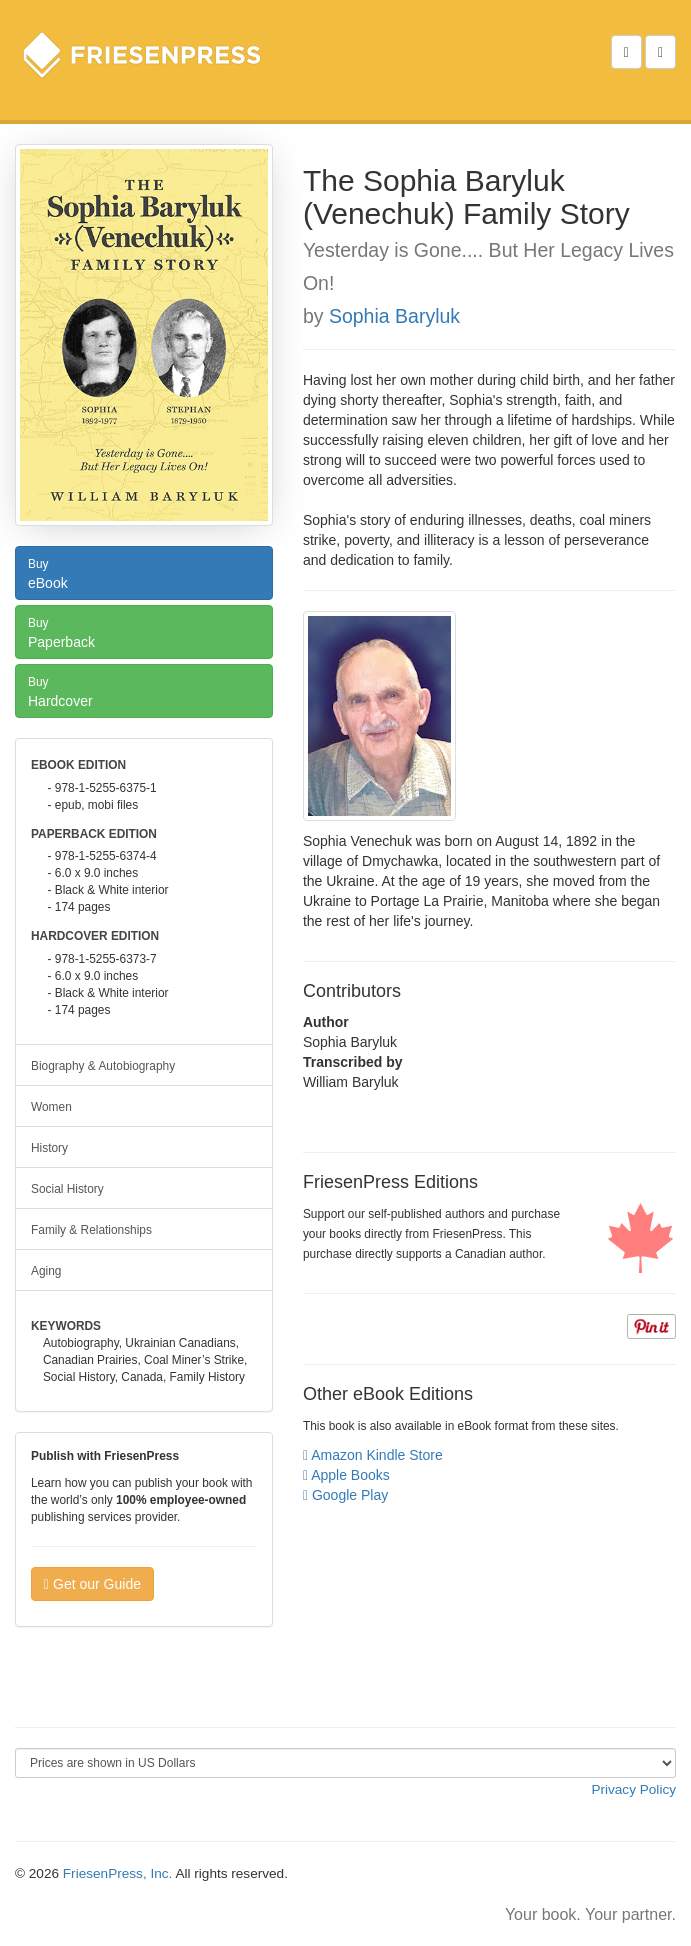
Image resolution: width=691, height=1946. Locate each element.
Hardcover (144, 690)
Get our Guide (92, 1584)
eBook (144, 572)
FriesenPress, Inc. (118, 1873)
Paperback (144, 631)
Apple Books (346, 1475)
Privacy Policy (633, 1789)
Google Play (345, 1495)
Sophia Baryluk (394, 316)
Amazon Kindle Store (373, 1455)
